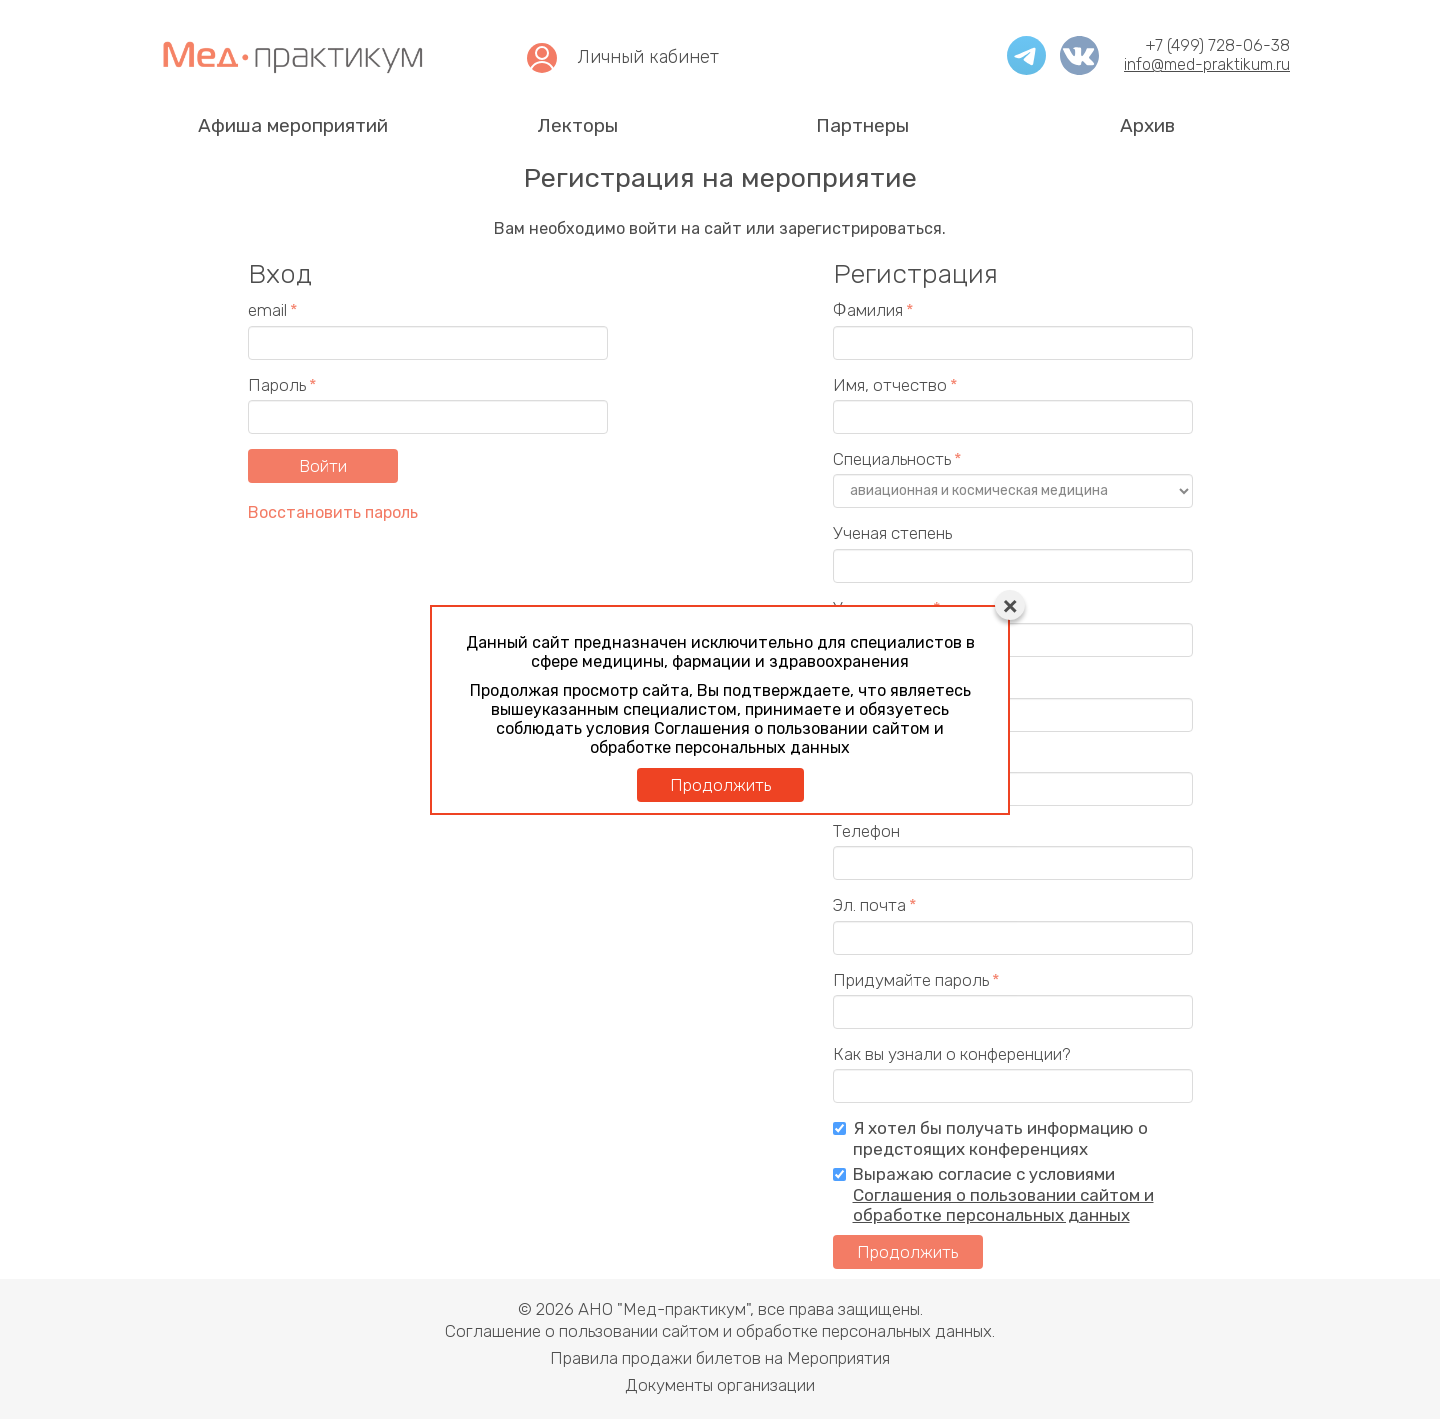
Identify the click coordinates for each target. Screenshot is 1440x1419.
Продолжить (720, 785)
